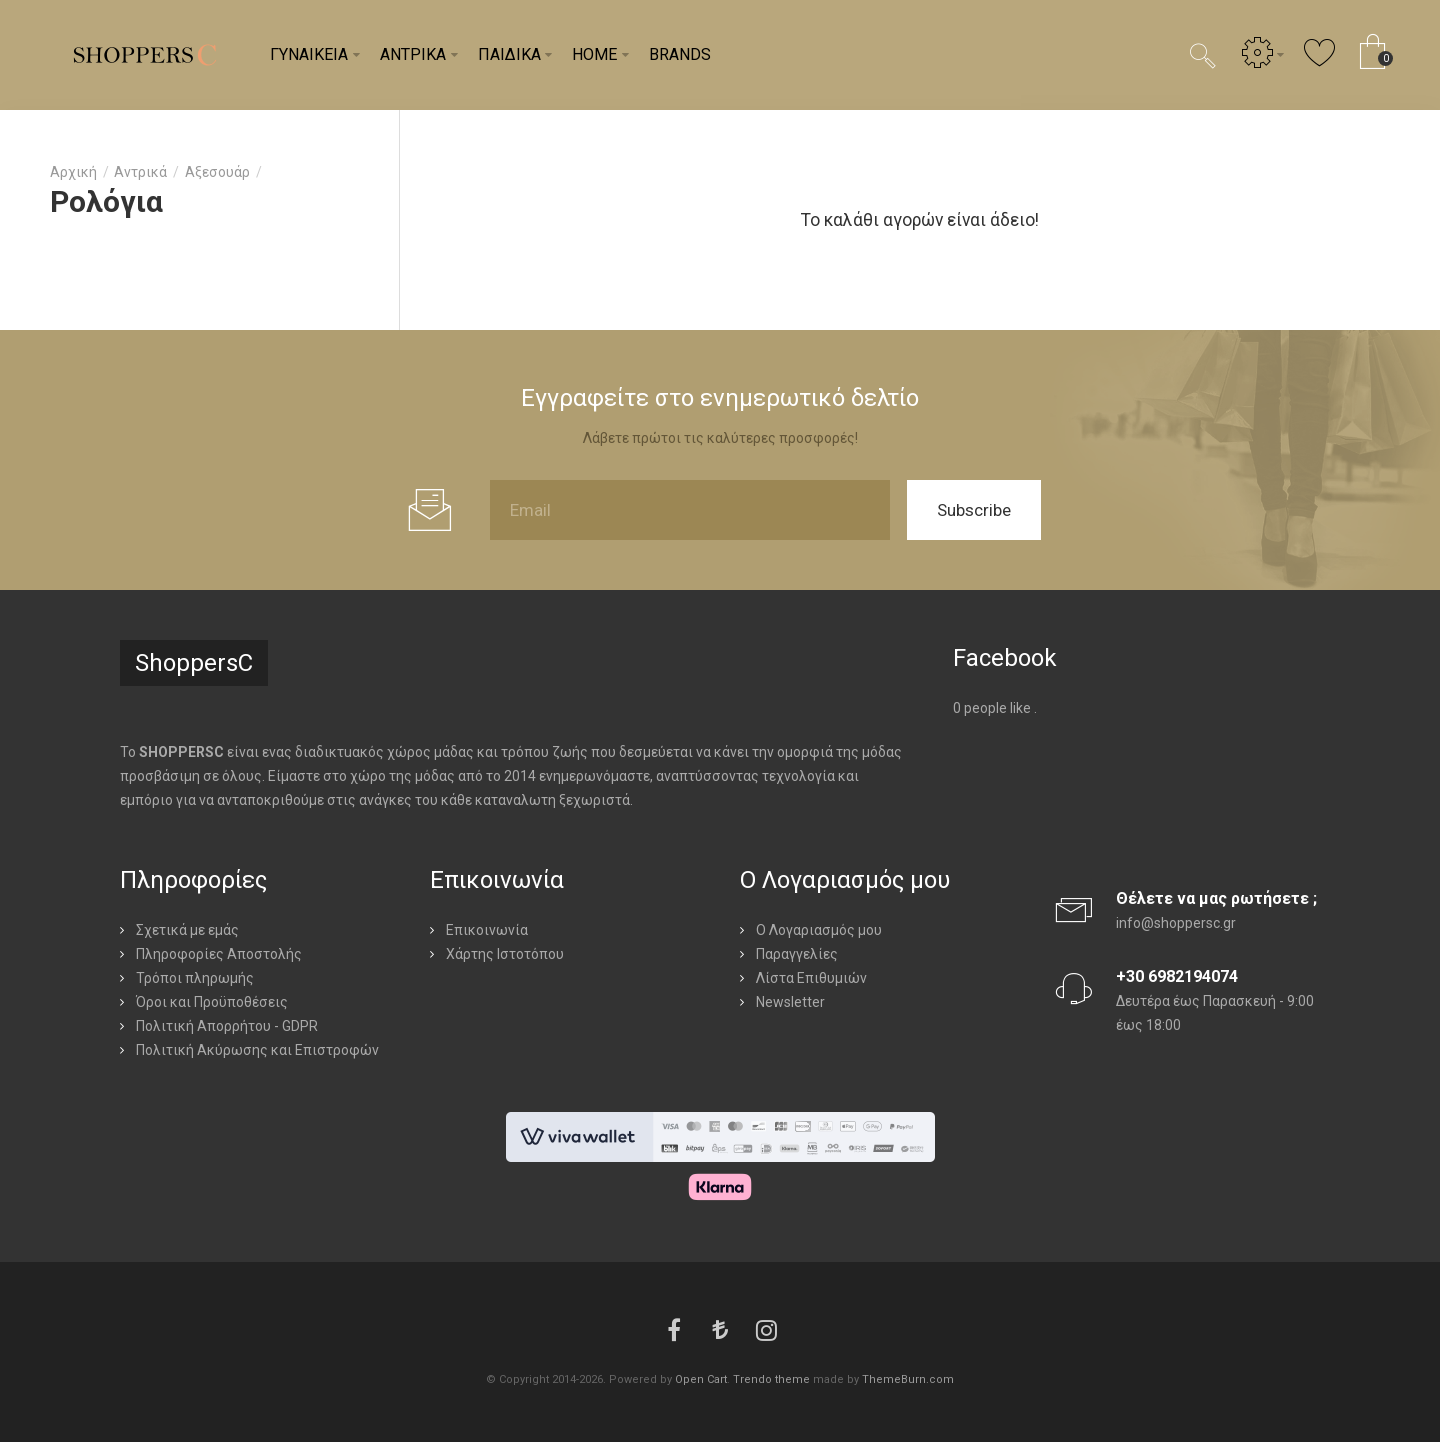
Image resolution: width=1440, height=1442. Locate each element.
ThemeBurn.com (908, 1379)
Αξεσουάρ (217, 172)
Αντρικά (140, 172)
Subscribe (974, 510)
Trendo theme (771, 1379)
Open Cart (701, 1379)
